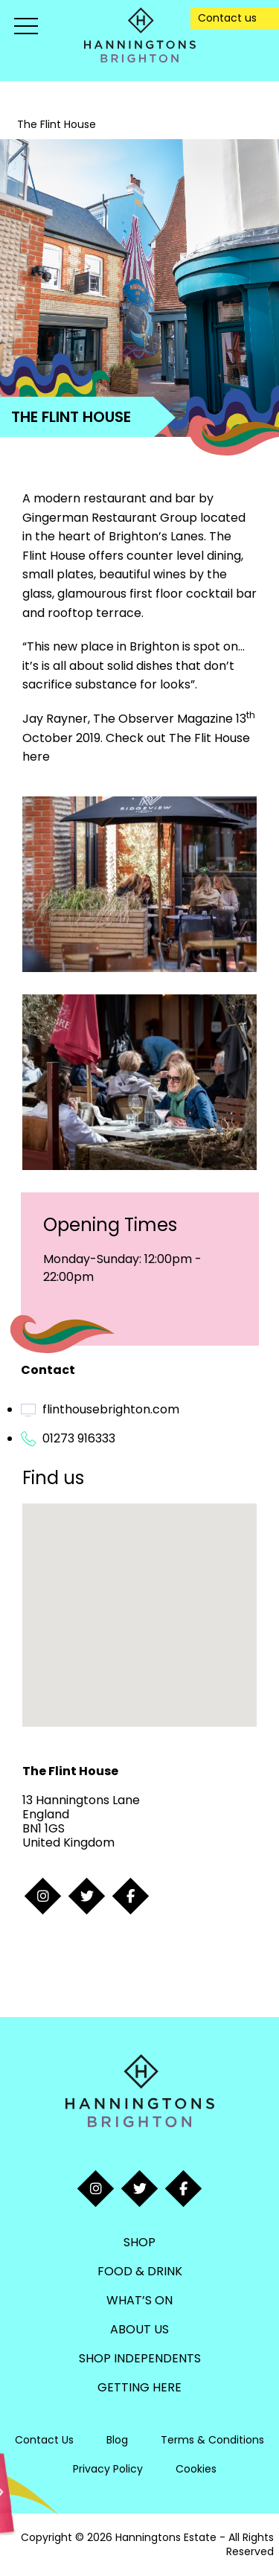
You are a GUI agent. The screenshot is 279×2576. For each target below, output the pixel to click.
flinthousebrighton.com (110, 1409)
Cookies (196, 2468)
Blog (117, 2439)
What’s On (139, 2300)
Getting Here (139, 2387)
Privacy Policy (108, 2468)
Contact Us (44, 2439)
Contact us (227, 17)
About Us (139, 2329)
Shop (139, 2242)
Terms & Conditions (212, 2439)
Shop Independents (140, 2358)
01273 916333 (78, 1438)
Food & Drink (139, 2271)
